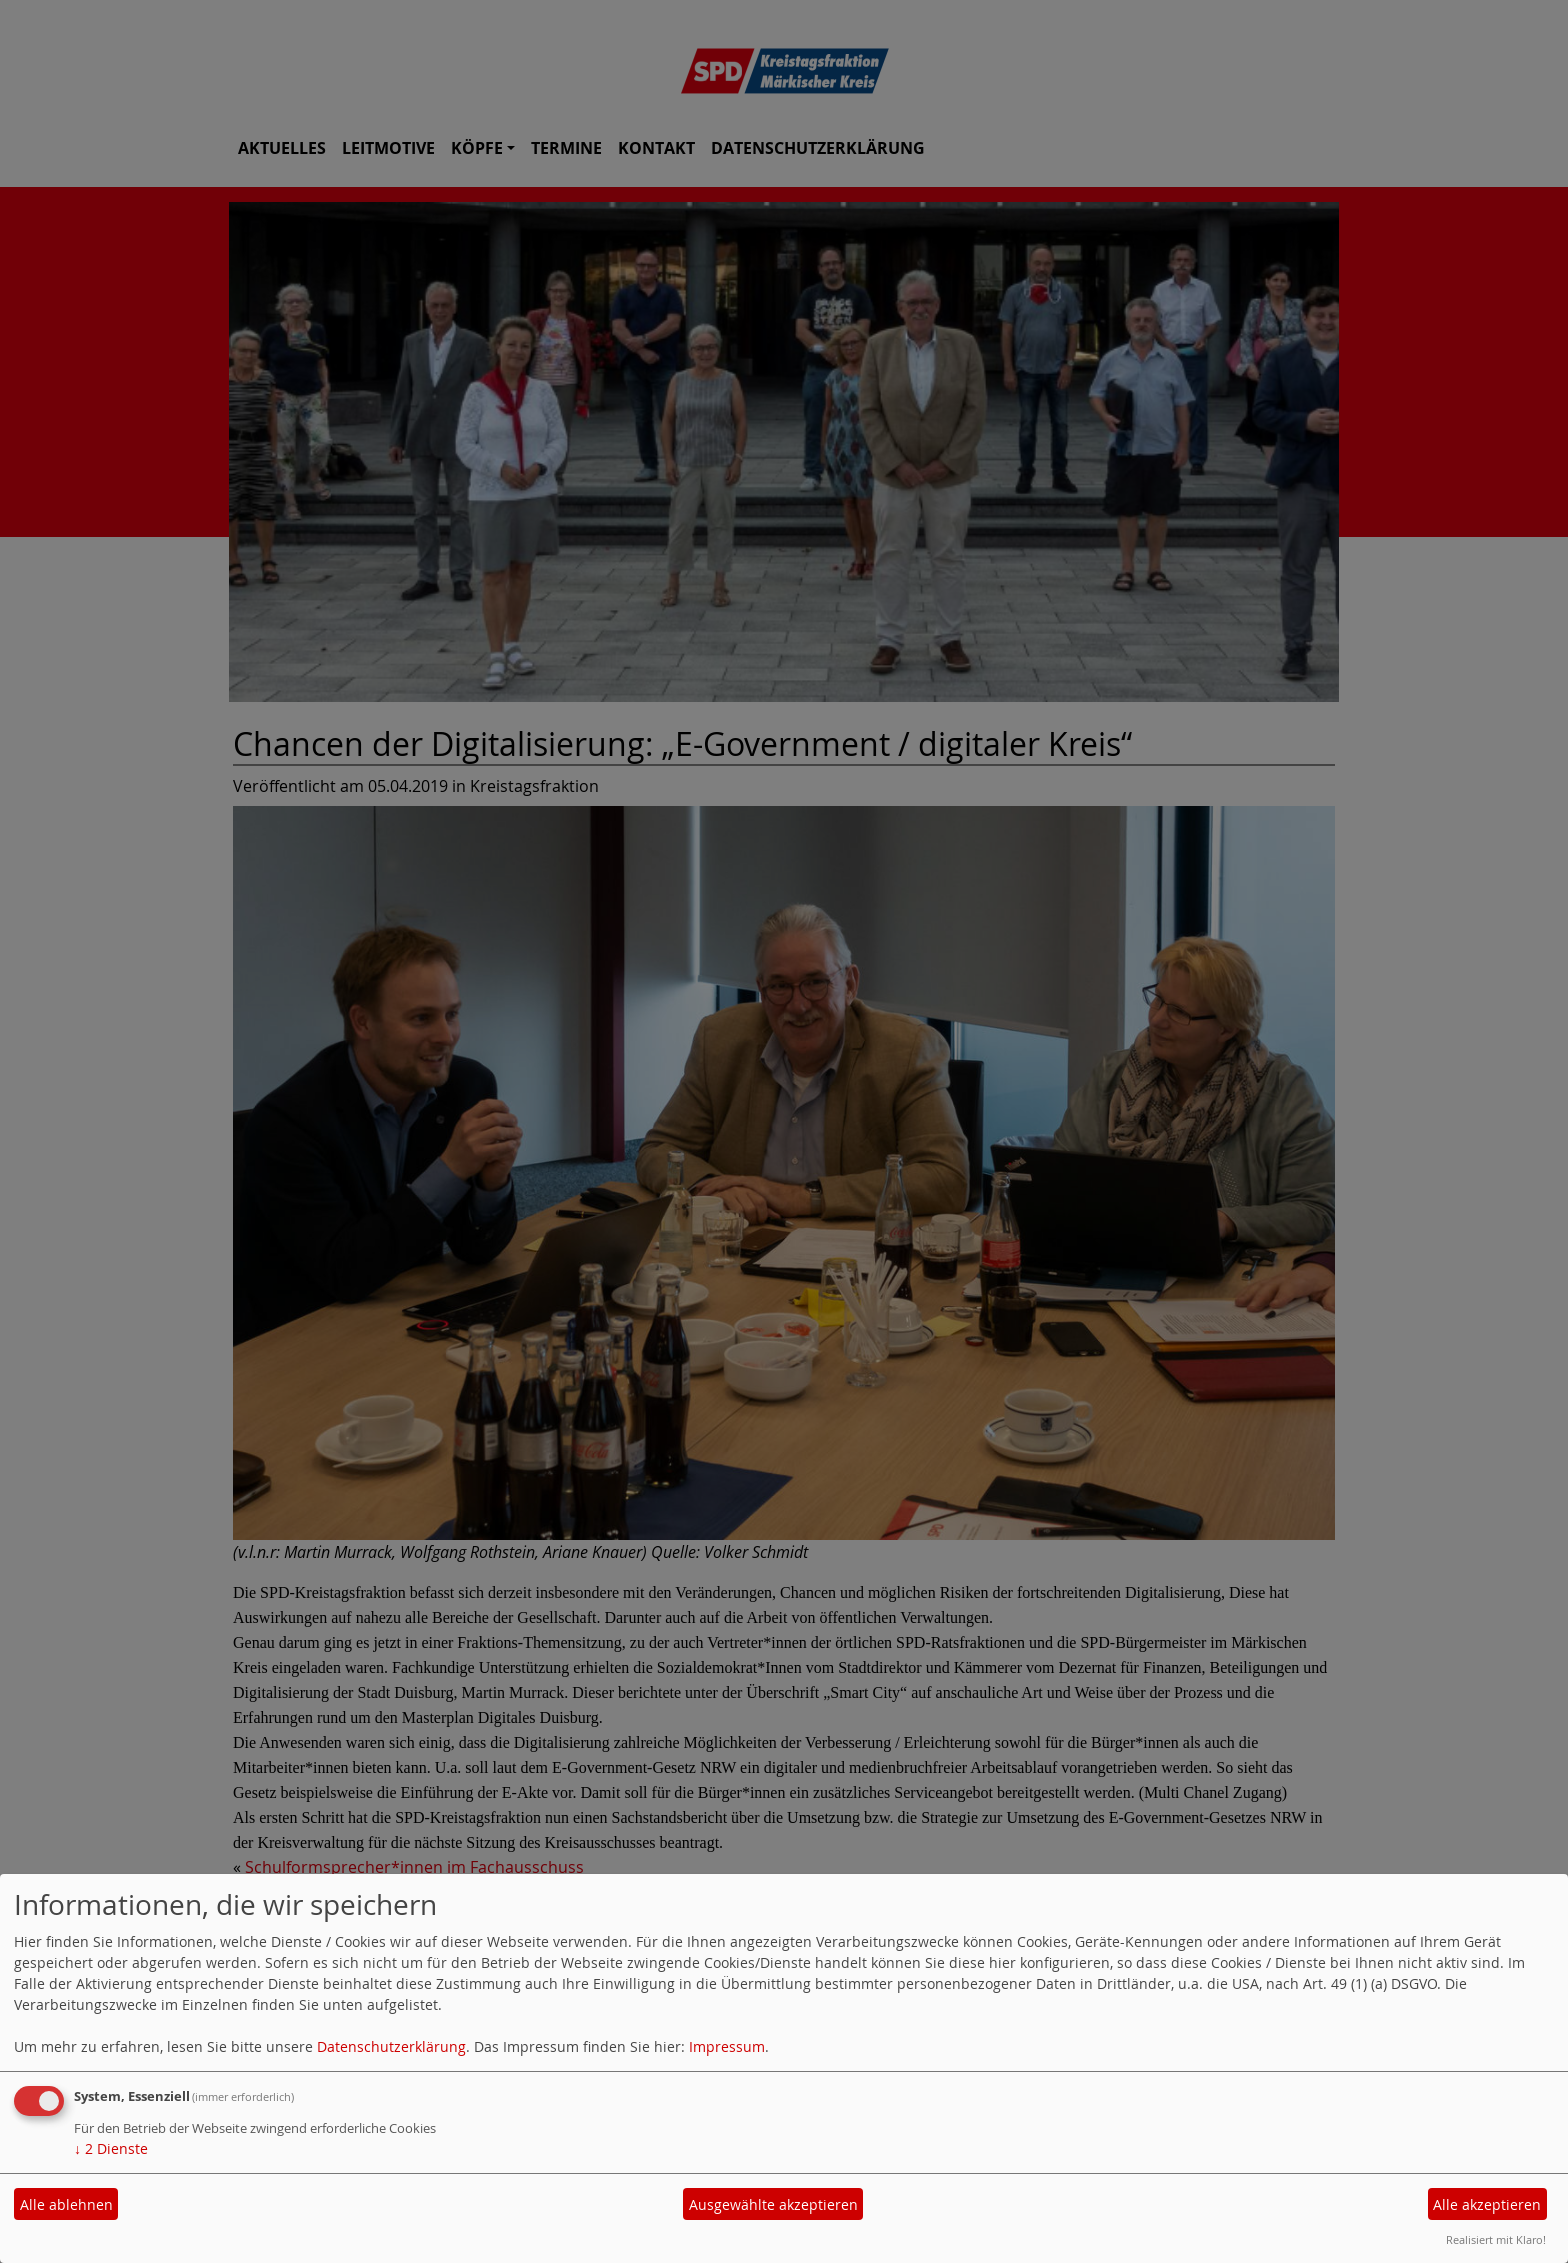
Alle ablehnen (66, 2204)
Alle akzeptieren (1487, 2204)
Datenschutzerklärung (391, 2046)
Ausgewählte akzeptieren (773, 2204)
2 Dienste (111, 2148)
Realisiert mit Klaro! (1496, 2239)
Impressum (727, 2046)
